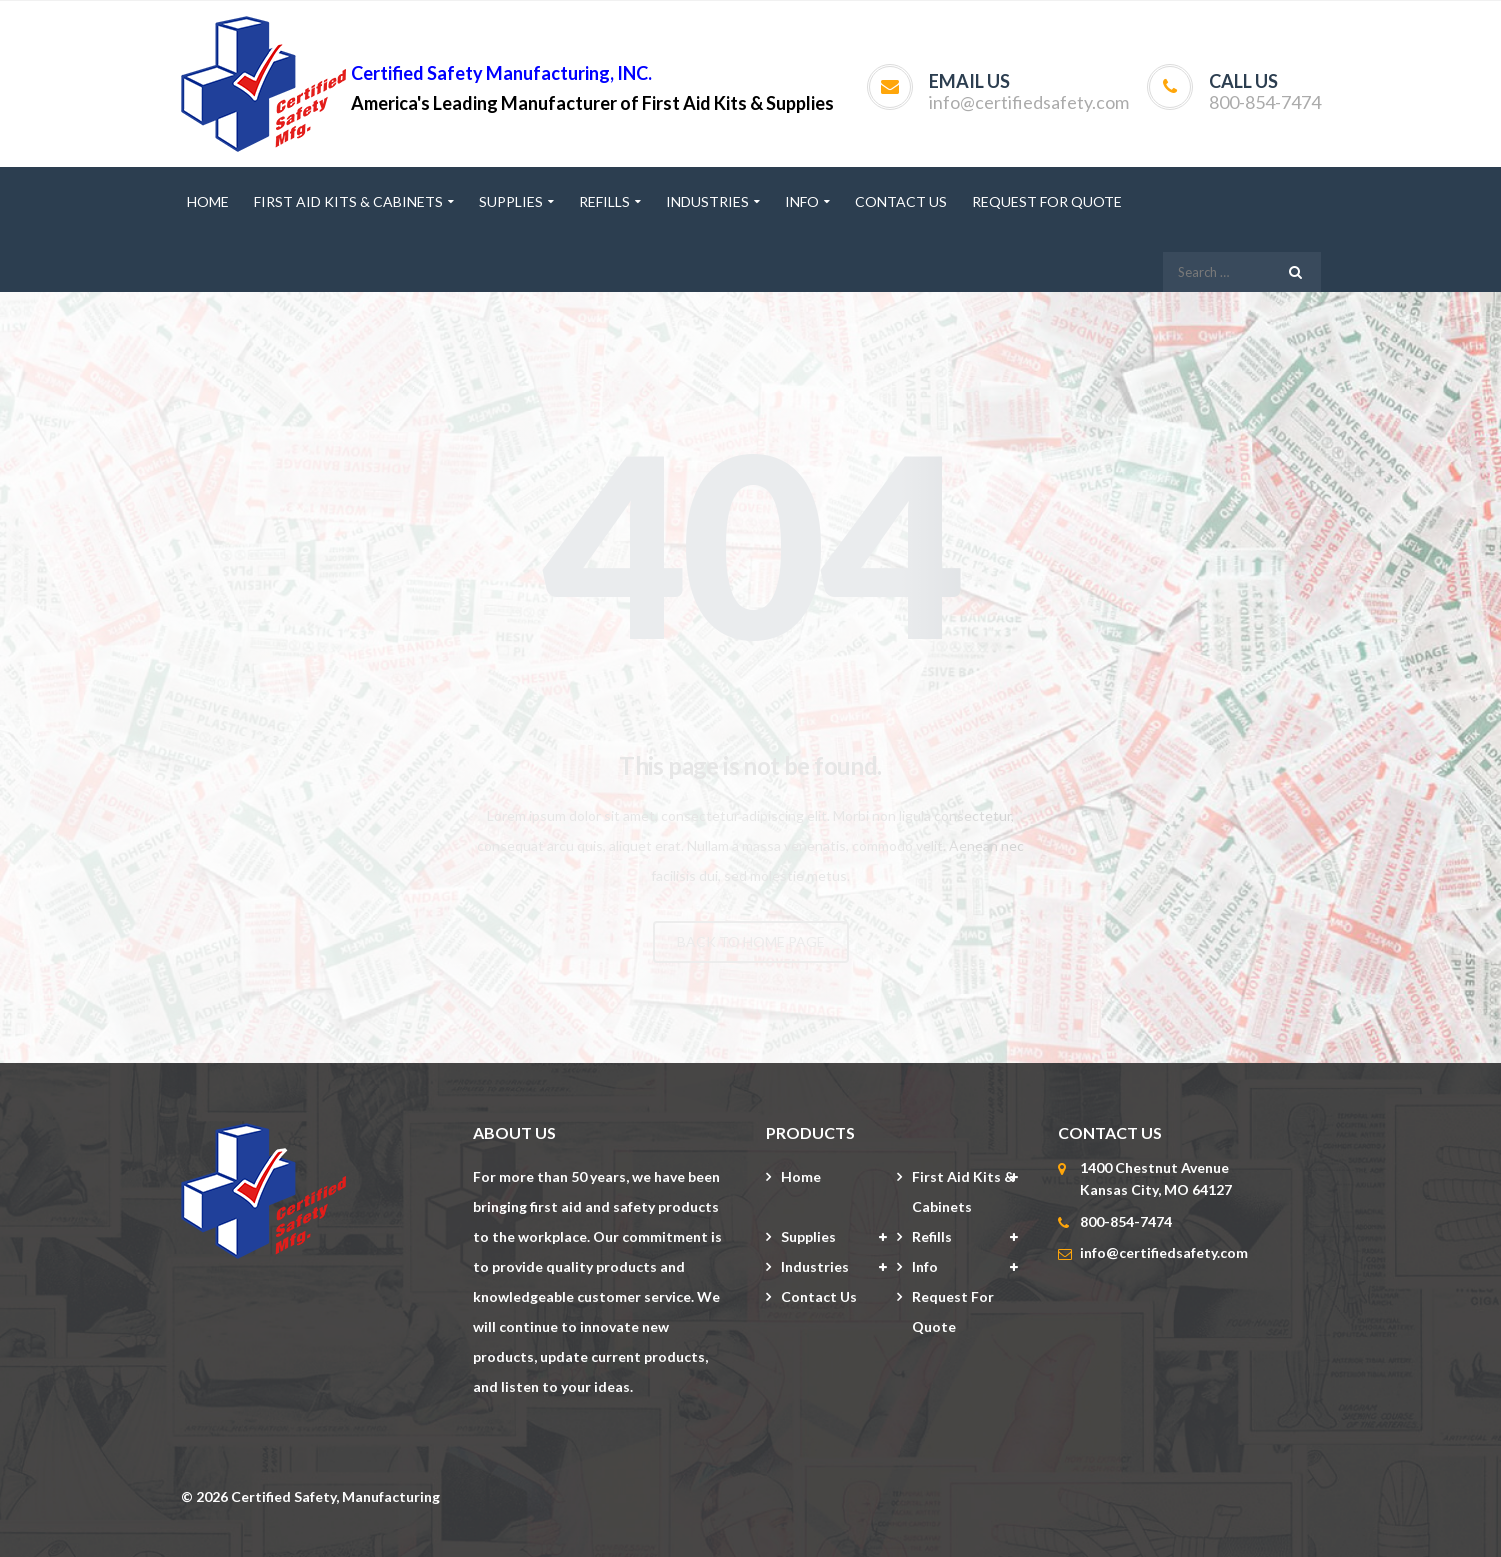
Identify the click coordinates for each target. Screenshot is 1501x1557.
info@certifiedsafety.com (1029, 102)
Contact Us (819, 1296)
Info (925, 1266)
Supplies (808, 1236)
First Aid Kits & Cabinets (963, 1191)
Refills (932, 1236)
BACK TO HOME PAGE (751, 941)
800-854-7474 (1265, 102)
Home (801, 1176)
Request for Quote (953, 1311)
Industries (815, 1266)
